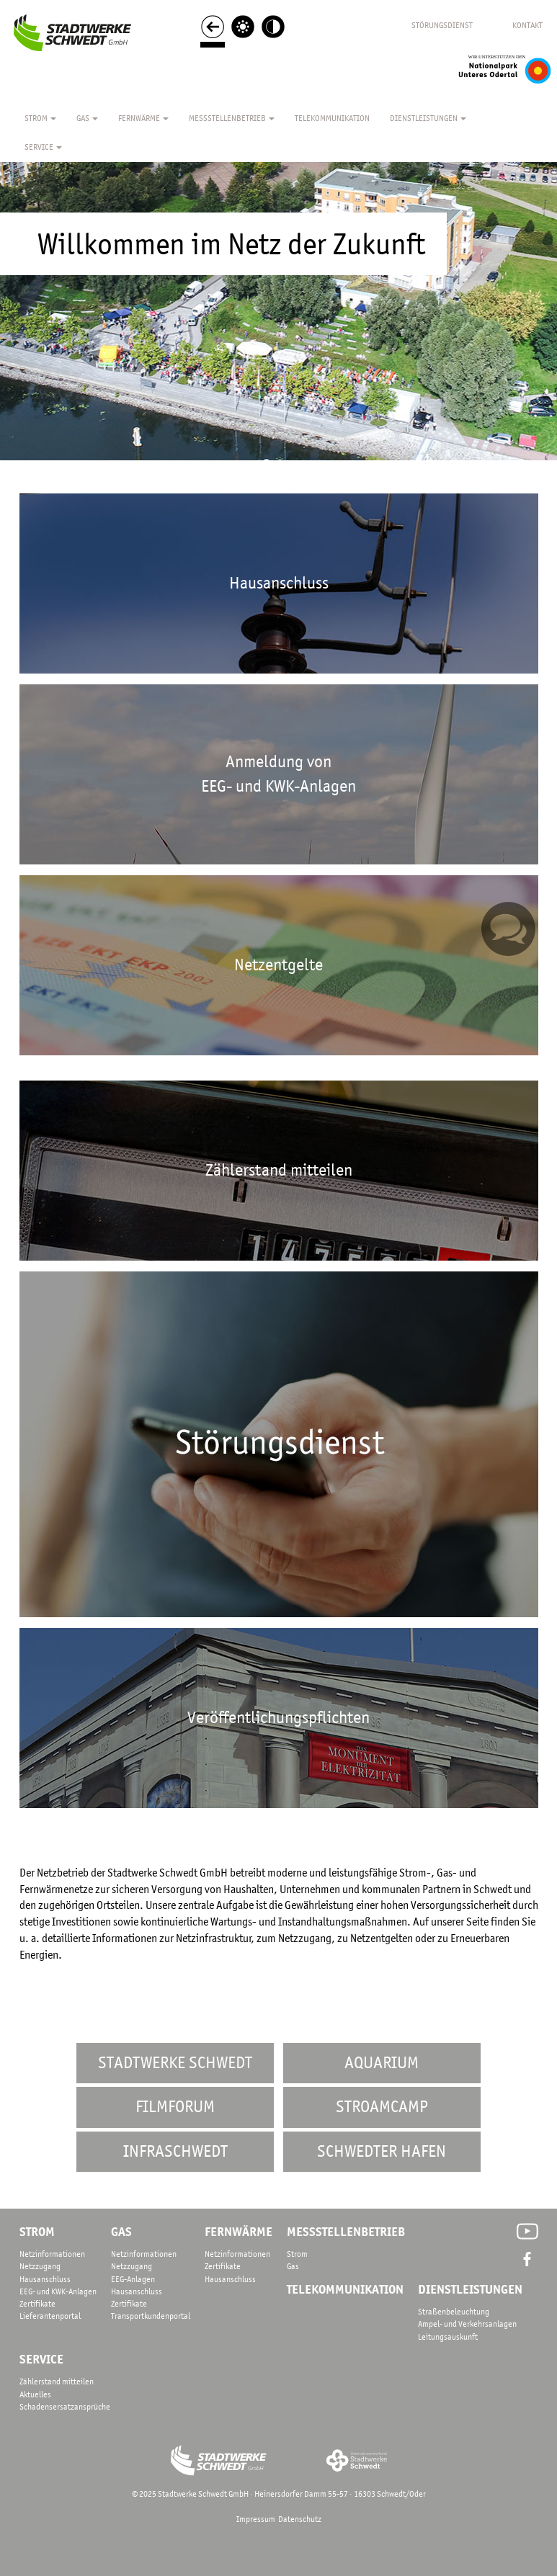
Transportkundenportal (150, 2316)
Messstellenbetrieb (232, 118)
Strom (40, 118)
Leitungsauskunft (448, 2337)
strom (37, 2232)
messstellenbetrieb (346, 2232)
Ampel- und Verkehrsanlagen (467, 2324)
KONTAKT (527, 25)
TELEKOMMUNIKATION (332, 118)
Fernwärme (143, 118)
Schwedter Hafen (381, 2151)
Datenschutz (299, 2519)
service (41, 2359)
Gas (87, 118)
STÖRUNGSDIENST (442, 25)
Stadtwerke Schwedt (175, 2062)
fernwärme (238, 2232)
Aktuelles (35, 2394)
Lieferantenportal (50, 2316)
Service (43, 147)
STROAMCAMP (382, 2106)
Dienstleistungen (428, 118)
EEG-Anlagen (133, 2279)
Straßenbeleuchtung (453, 2312)
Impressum (255, 2519)
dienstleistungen (470, 2289)
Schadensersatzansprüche (64, 2407)
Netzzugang (40, 2266)
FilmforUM (175, 2106)
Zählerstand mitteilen (56, 2381)
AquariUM (381, 2062)
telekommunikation (345, 2289)
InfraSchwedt (175, 2151)
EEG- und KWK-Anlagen (58, 2291)
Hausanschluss (45, 2279)
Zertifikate (37, 2304)
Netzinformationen (52, 2254)
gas (121, 2232)
